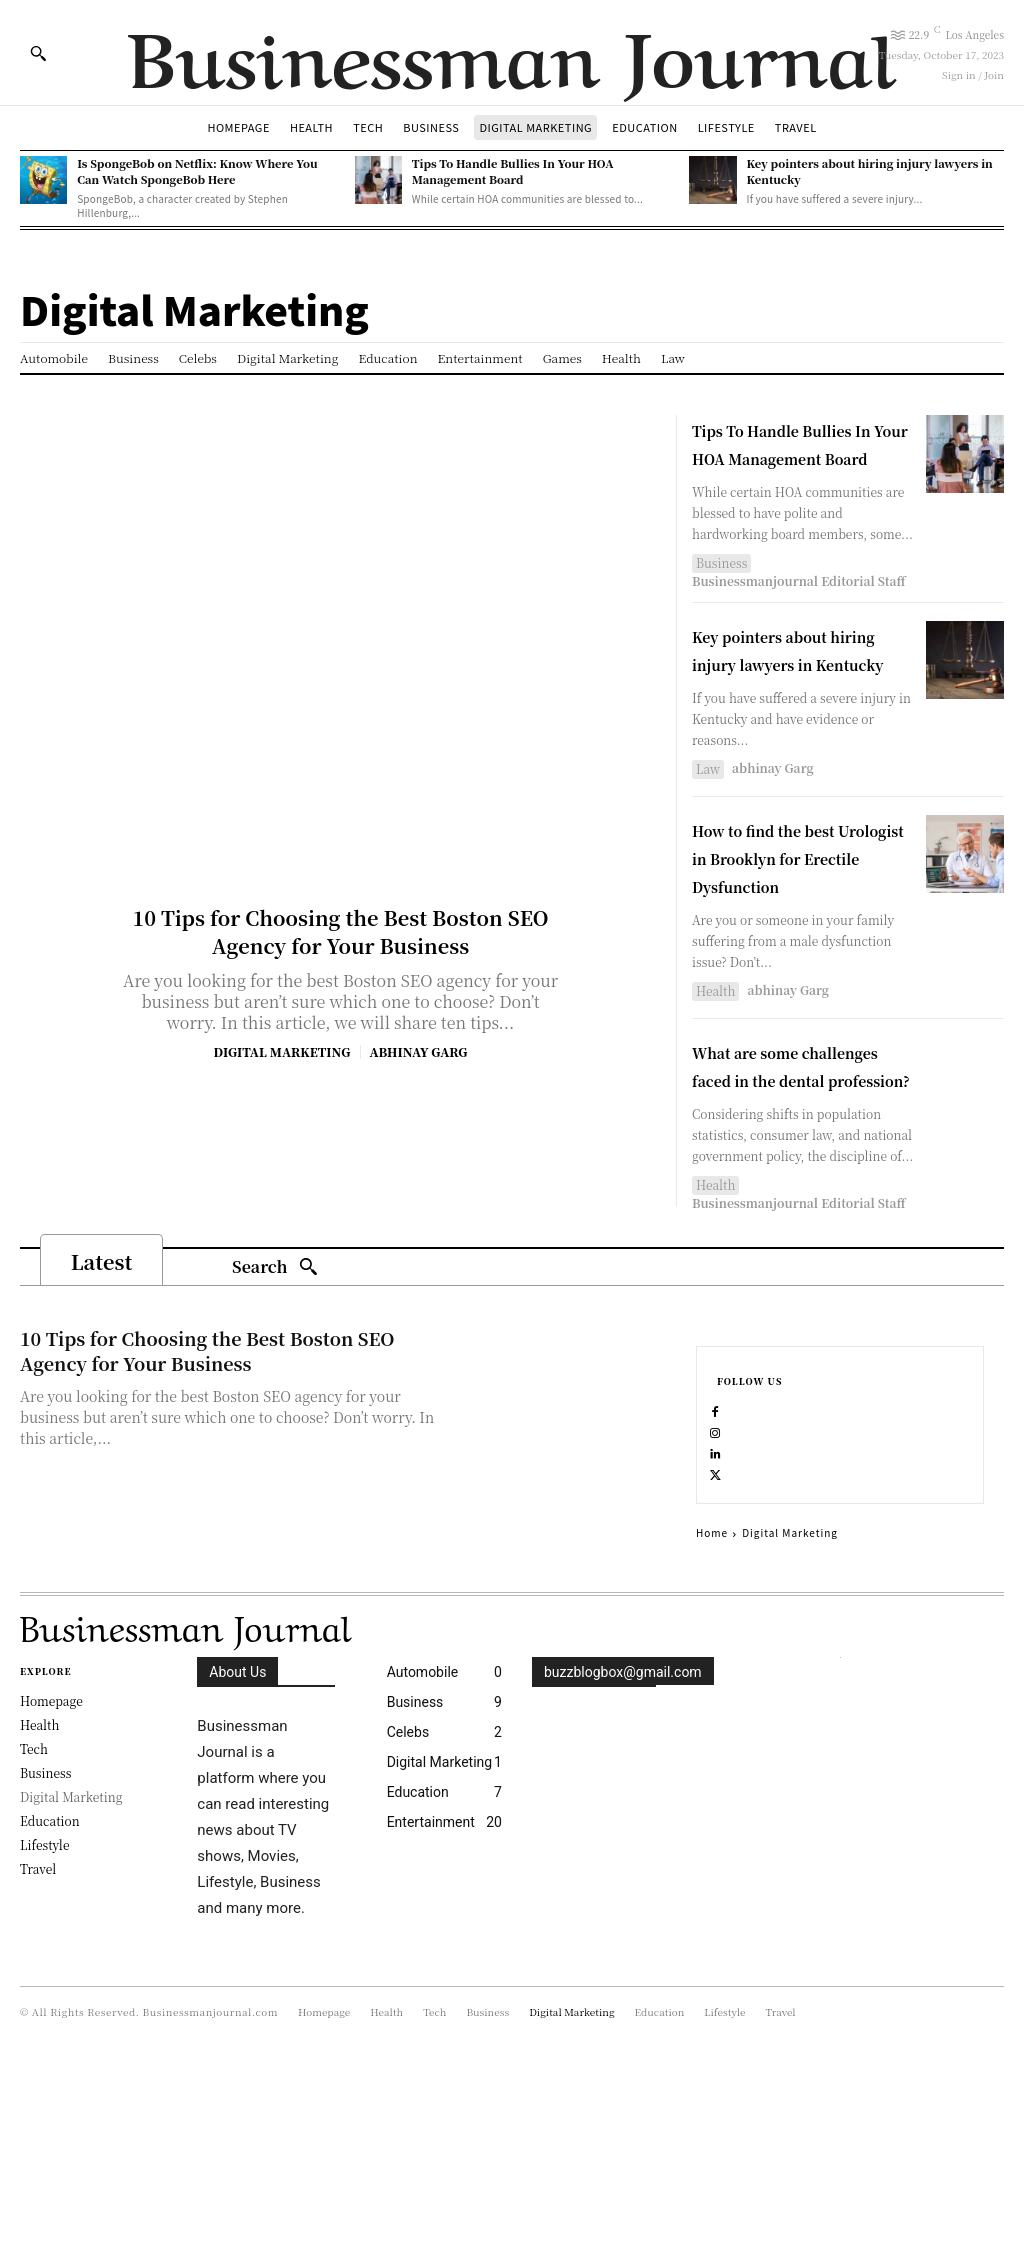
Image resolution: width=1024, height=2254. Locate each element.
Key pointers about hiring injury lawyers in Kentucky (799, 690)
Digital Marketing (282, 1052)
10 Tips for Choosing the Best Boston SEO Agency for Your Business (340, 931)
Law (708, 824)
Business (721, 590)
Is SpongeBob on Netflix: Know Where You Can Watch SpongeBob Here (197, 170)
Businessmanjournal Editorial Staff (799, 608)
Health (715, 1074)
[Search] (274, 1407)
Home (712, 1719)
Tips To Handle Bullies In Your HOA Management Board (513, 170)
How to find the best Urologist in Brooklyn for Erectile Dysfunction (801, 926)
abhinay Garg (418, 1051)
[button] (38, 53)
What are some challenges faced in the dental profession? (789, 1176)
